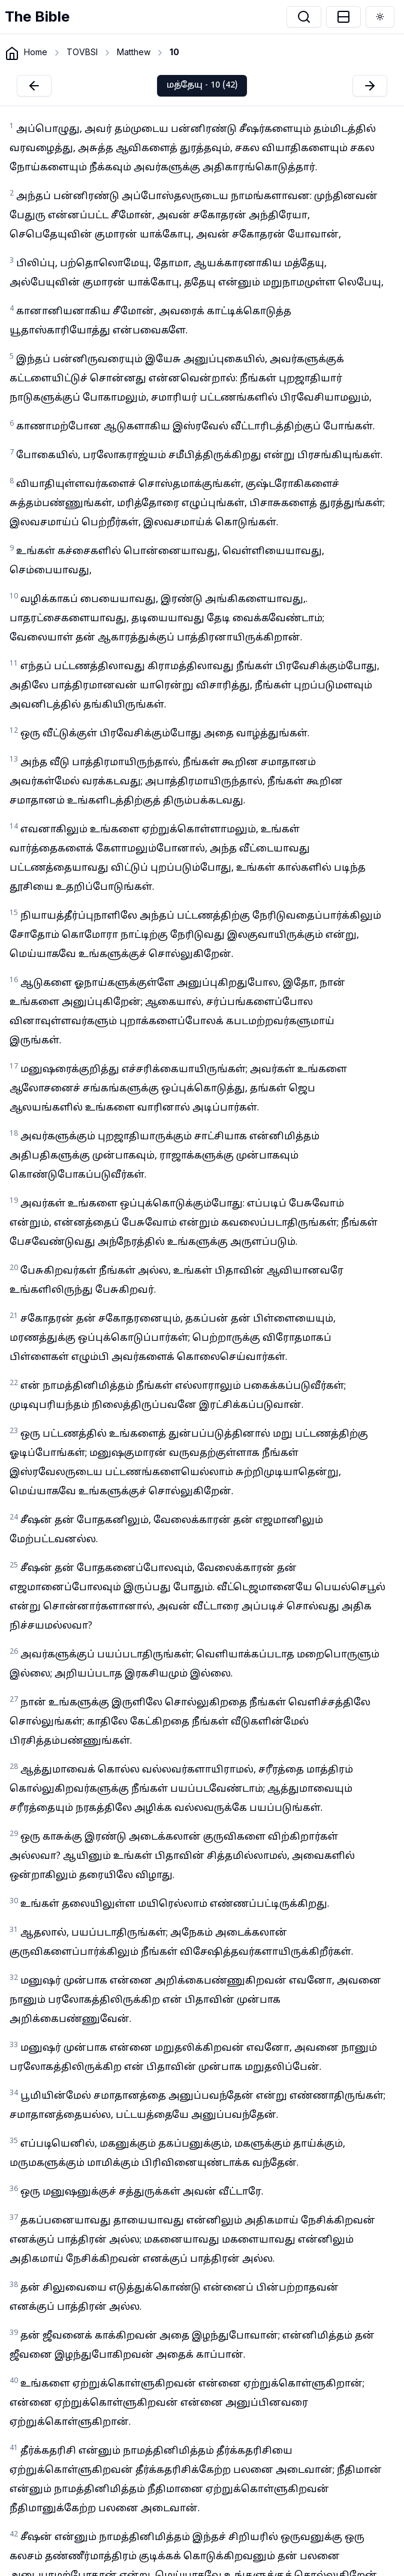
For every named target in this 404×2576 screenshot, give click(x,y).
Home (35, 52)
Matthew (133, 52)
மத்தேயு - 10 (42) (202, 85)
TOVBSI (82, 52)
